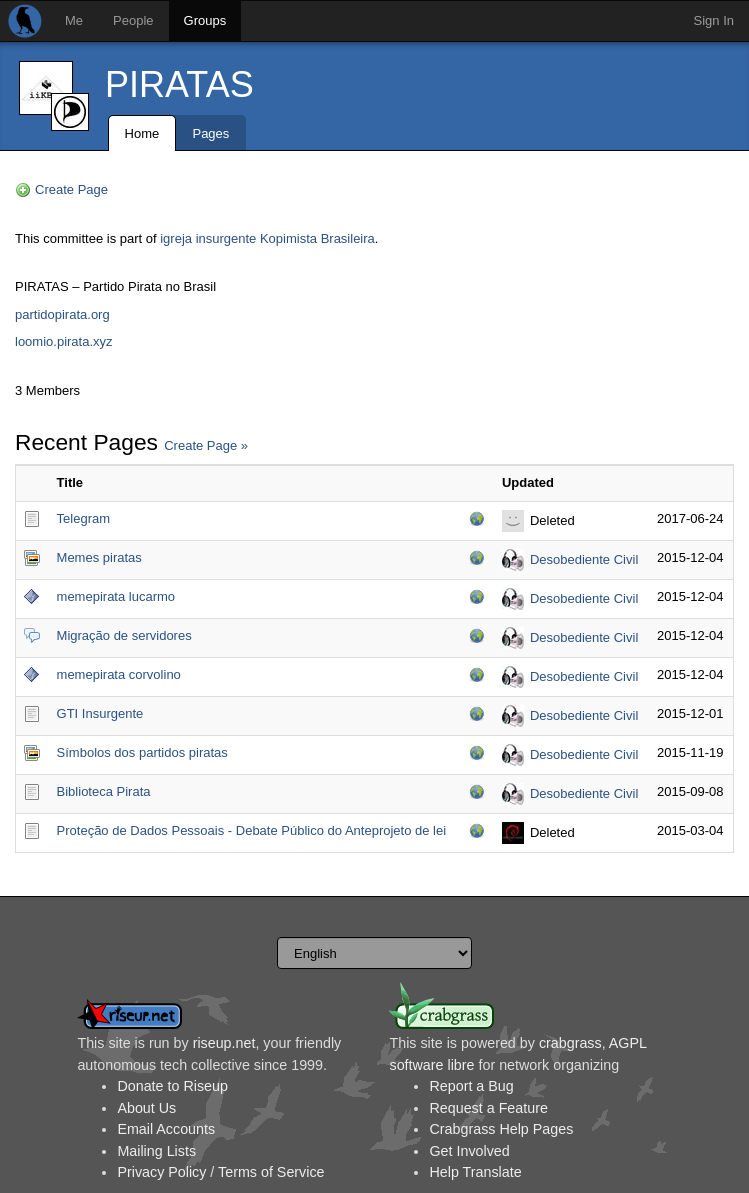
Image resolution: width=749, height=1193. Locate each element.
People (133, 20)
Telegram (83, 518)
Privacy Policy (161, 1172)
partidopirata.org (62, 314)
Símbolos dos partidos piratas (142, 752)
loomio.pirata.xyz (64, 341)
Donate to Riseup (172, 1086)
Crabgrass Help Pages (501, 1129)
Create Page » (206, 445)
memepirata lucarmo (116, 596)
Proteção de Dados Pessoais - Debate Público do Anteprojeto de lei (252, 830)
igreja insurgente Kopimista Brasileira (267, 238)
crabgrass (570, 1043)
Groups (205, 20)
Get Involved (469, 1151)
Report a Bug (471, 1086)
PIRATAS (179, 84)
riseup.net (224, 1043)
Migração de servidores (124, 635)
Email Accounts (166, 1129)
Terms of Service (271, 1172)
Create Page (71, 189)
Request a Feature (488, 1108)
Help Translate (475, 1172)
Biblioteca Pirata (104, 791)
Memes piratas (99, 557)
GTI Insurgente (100, 713)
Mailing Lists (156, 1151)
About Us (146, 1108)
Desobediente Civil (584, 559)
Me (74, 20)
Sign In (714, 20)
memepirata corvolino (119, 674)
